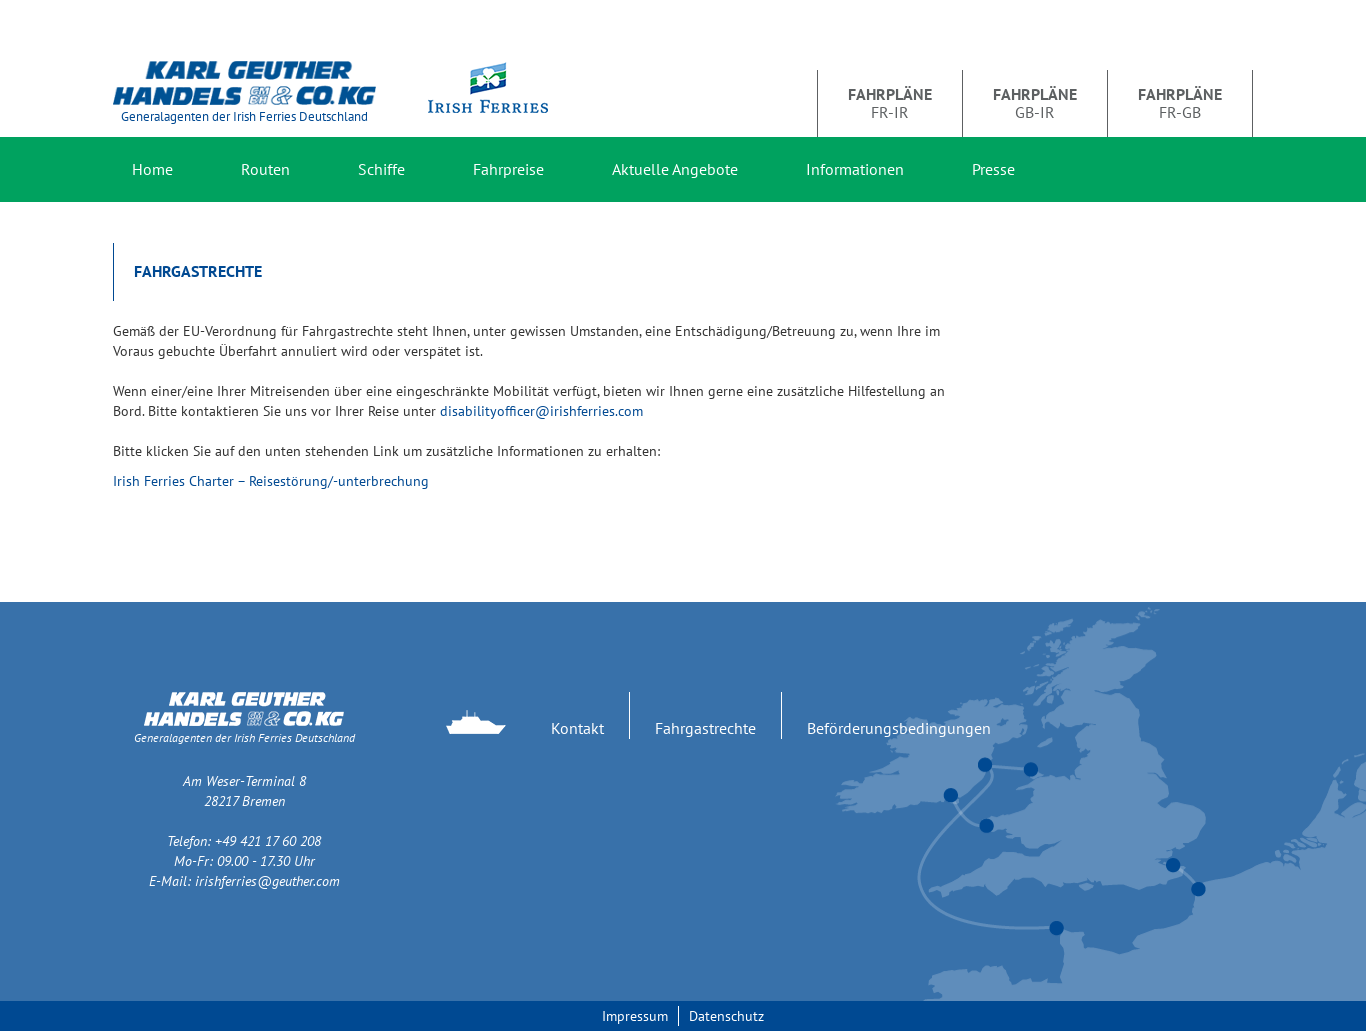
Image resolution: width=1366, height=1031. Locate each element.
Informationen (855, 169)
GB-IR (1035, 103)
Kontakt (577, 728)
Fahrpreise (508, 169)
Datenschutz (726, 1016)
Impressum (635, 1016)
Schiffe (381, 169)
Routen (265, 169)
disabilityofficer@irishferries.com (541, 411)
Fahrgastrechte (705, 728)
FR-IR (890, 103)
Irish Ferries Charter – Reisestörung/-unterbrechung (271, 481)
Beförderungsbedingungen (899, 728)
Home (152, 169)
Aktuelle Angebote (675, 169)
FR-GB (1180, 103)
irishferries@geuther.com (267, 881)
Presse (993, 169)
